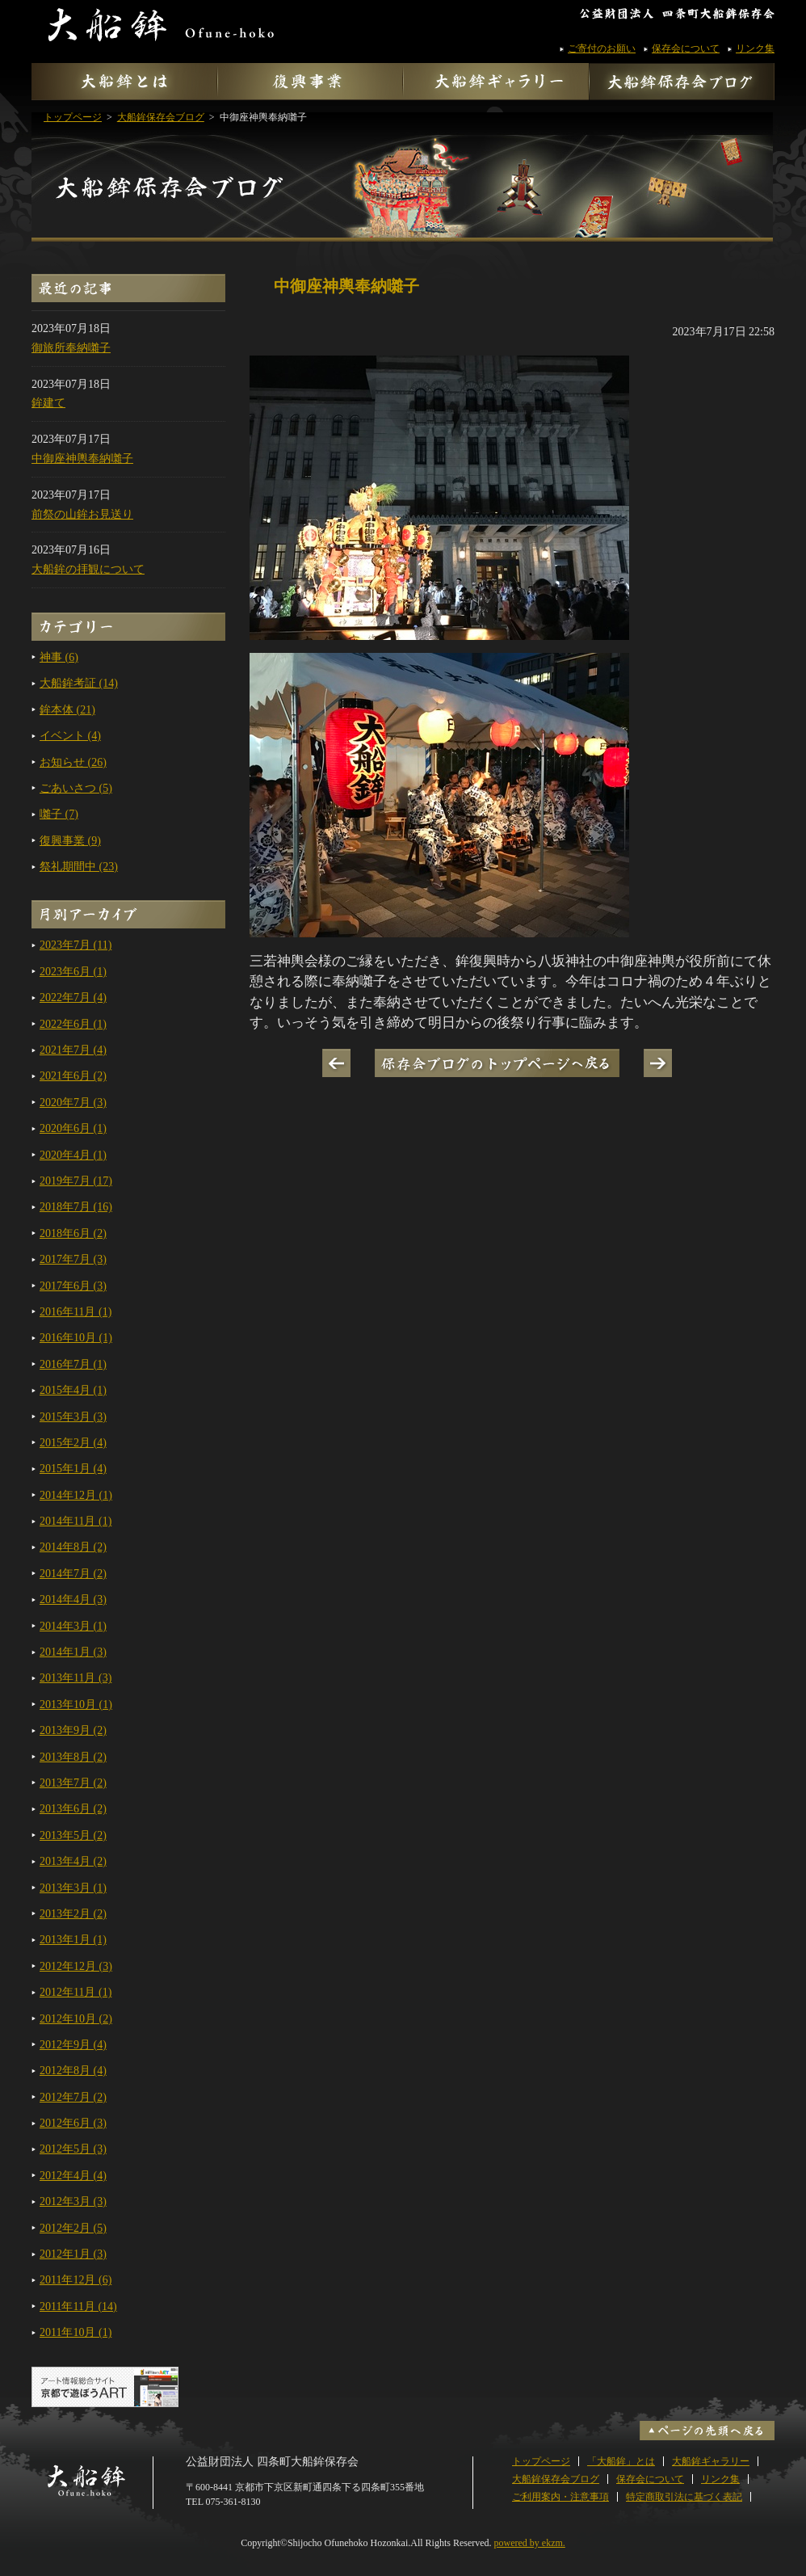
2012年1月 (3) (73, 2254)
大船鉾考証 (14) (79, 683)
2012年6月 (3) (73, 2123)
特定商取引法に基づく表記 (684, 2496)
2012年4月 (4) (73, 2176)
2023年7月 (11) (75, 945)
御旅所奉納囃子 (71, 348)
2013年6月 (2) (73, 1809)
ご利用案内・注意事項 (560, 2496)
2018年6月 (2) (73, 1233)
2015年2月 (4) (73, 1443)
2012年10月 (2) (76, 2019)
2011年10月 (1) (75, 2332)
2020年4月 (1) (73, 1155)
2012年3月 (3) (73, 2201)
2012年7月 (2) (73, 2097)
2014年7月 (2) (73, 1574)
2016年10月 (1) (76, 1338)
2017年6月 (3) (73, 1286)
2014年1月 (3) (73, 1652)
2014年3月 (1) (73, 1626)
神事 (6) (59, 657)
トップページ (541, 2461)
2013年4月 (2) (73, 1861)
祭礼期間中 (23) (79, 867)
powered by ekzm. (529, 2543)
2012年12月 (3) (76, 1966)
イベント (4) (70, 736)
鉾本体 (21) (67, 710)
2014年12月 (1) (76, 1495)
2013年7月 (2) (73, 1783)
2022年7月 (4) (73, 997)
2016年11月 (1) (75, 1312)
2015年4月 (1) (73, 1390)
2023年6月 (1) (73, 972)
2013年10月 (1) (76, 1704)
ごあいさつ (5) (76, 788)
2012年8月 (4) (73, 2071)
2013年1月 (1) (73, 1940)
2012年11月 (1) (75, 1992)
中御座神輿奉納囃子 (82, 458)
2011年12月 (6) (75, 2280)
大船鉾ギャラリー (710, 2461)
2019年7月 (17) (76, 1181)
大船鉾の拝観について (88, 569)
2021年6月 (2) (73, 1076)
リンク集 (755, 48)
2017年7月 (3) (73, 1259)
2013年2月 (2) (73, 1914)
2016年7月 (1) (73, 1364)
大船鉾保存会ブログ (403, 167)
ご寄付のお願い (602, 48)
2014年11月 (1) (75, 1521)
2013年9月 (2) (73, 1730)
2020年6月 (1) (73, 1128)
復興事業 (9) (70, 841)
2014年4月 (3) (73, 1599)
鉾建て (48, 403)
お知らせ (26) (73, 762)
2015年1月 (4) (73, 1469)
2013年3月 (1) (73, 1888)
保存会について (686, 48)
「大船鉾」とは (621, 2461)
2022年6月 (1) (73, 1024)
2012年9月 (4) (73, 2045)
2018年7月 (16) (76, 1207)
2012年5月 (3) (73, 2149)
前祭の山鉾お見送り (82, 514)
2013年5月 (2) (73, 1835)
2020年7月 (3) (73, 1102)
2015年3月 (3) (73, 1417)
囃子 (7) (59, 814)
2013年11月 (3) (75, 1678)
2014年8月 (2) (73, 1547)
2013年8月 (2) (73, 1757)
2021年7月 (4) (73, 1050)
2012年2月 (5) (73, 2228)
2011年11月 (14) (78, 2306)
